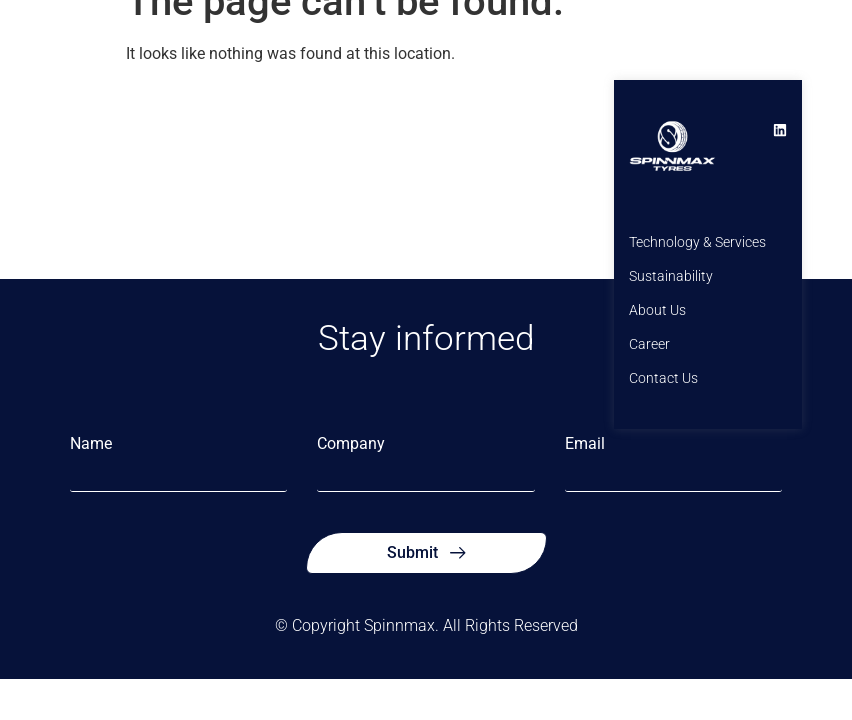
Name (91, 444)
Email (585, 444)
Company (351, 444)
